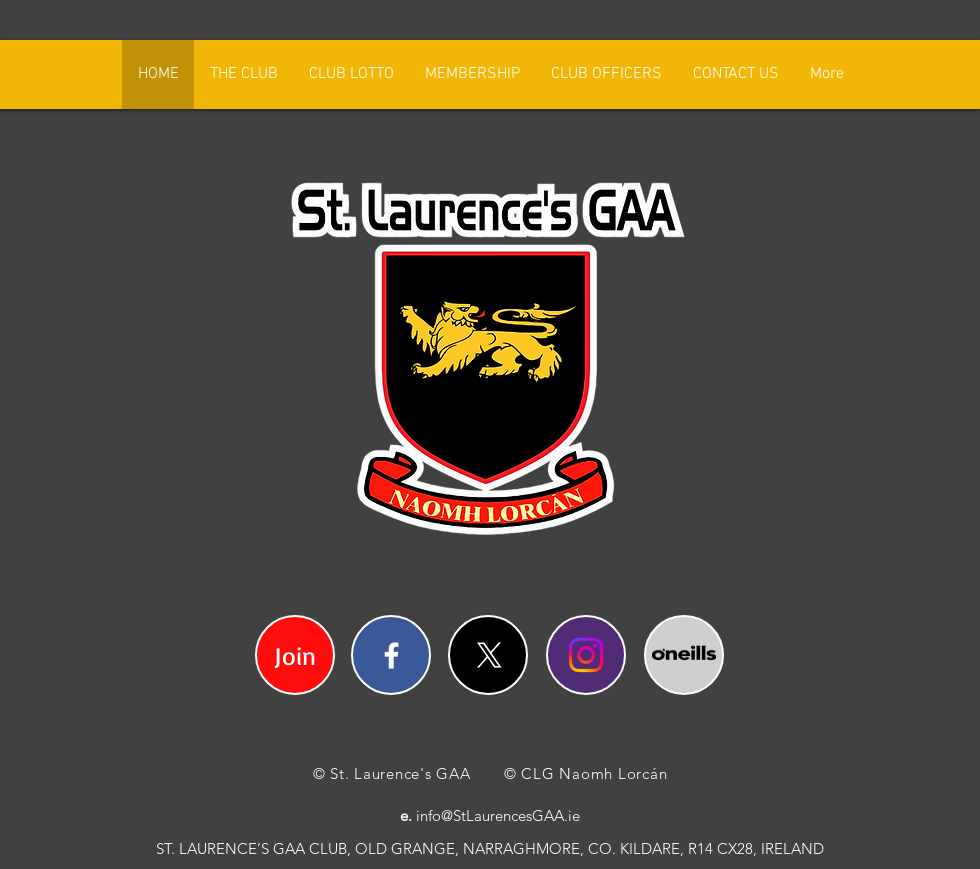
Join (295, 655)
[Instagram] (586, 655)
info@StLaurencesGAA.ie (498, 815)
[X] (489, 655)
